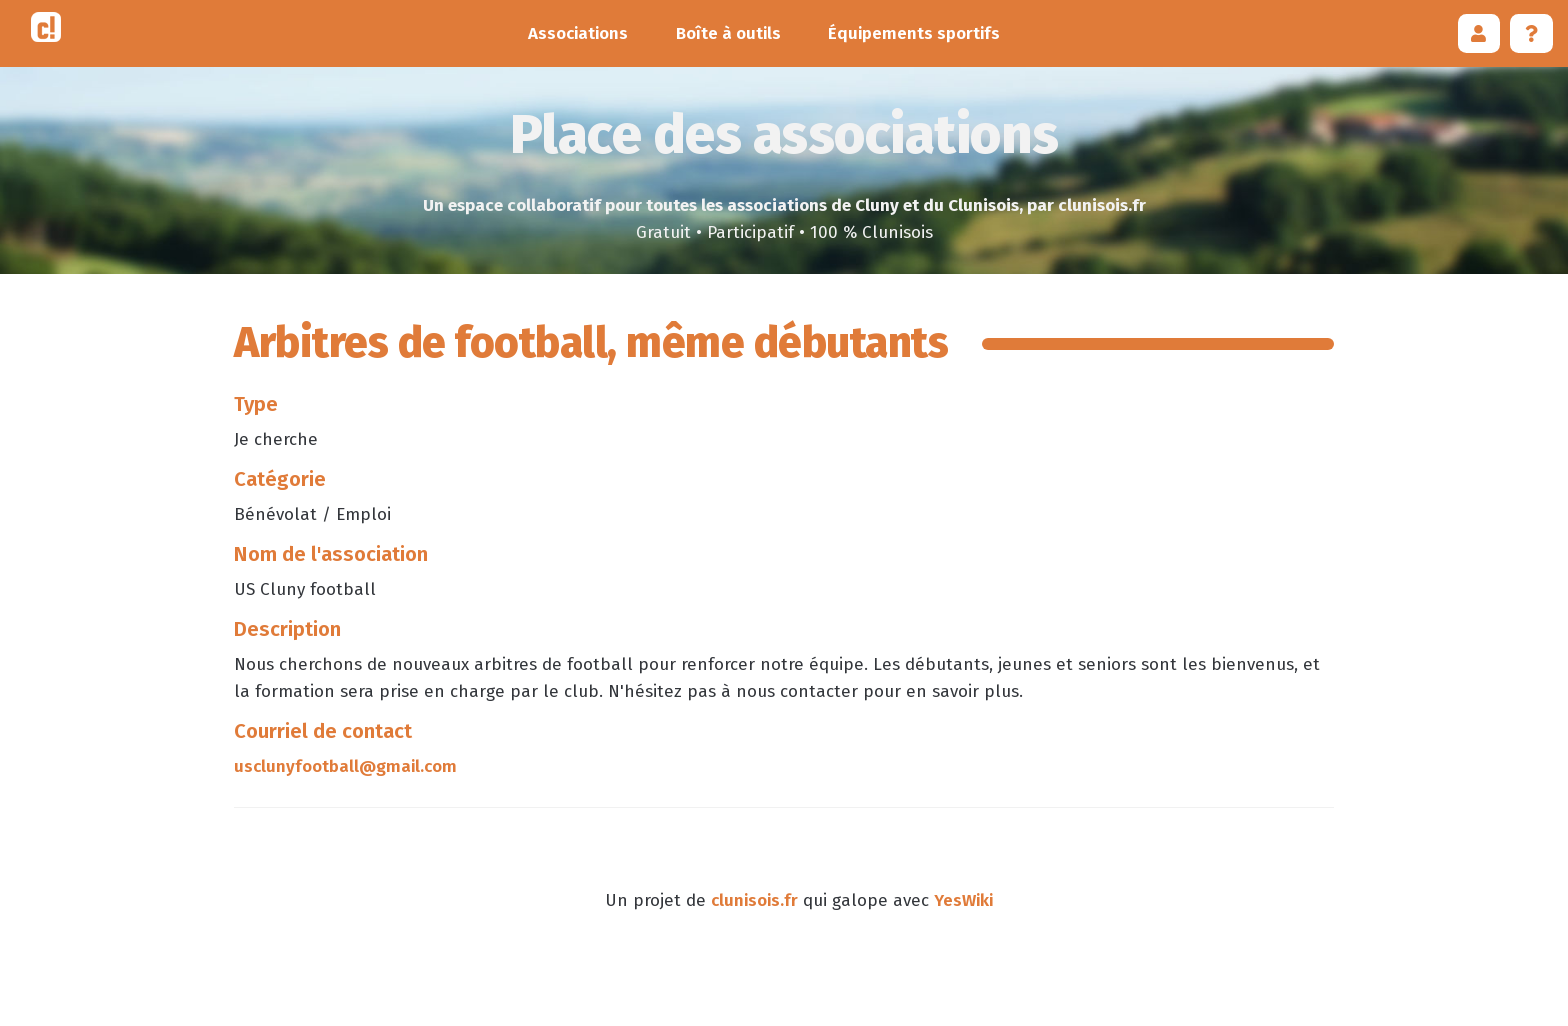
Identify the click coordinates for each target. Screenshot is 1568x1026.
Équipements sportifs (914, 33)
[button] (1479, 33)
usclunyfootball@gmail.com (345, 766)
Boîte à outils (728, 33)
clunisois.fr (754, 900)
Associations (578, 33)
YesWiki (963, 900)
